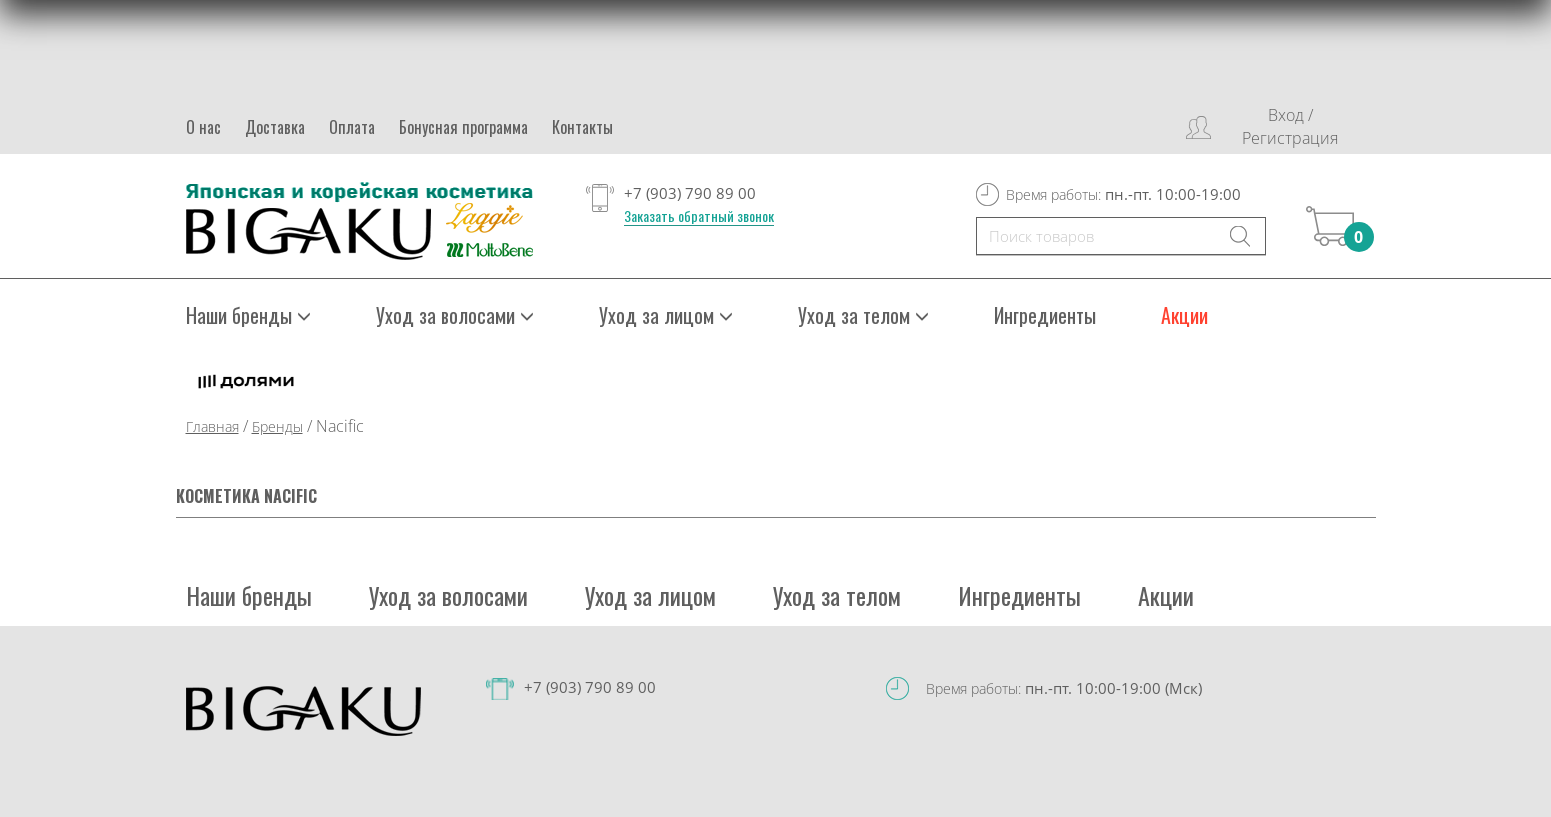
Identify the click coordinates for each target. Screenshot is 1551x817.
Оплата (352, 127)
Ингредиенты (1045, 315)
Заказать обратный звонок (699, 216)
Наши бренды (248, 315)
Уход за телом (863, 315)
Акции (1184, 315)
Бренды (277, 426)
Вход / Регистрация (1290, 126)
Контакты (582, 127)
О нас (203, 127)
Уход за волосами (455, 315)
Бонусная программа (463, 127)
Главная (212, 426)
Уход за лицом (666, 315)
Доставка (275, 127)
